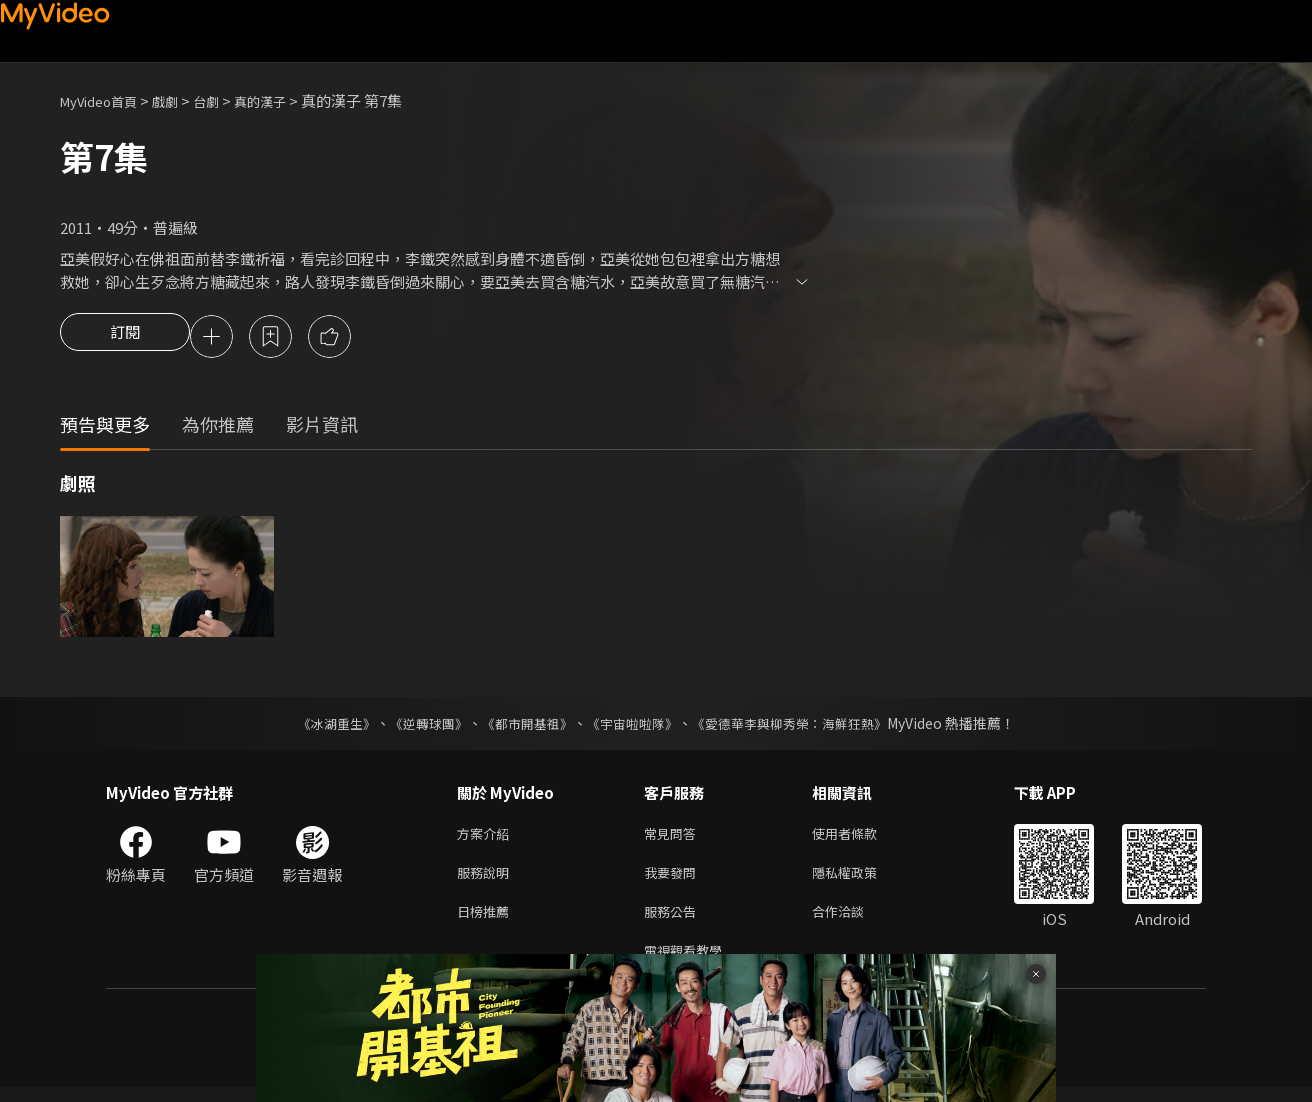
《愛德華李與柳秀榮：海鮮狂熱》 (802, 726)
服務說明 (487, 879)
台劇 (226, 100)
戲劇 (181, 100)
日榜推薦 (487, 921)
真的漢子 (286, 100)
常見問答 (674, 837)
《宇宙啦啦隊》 (634, 726)
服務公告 (674, 921)
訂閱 (125, 338)
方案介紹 (487, 837)
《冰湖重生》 (319, 726)
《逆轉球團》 (417, 726)
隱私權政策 (861, 879)
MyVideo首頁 (105, 100)
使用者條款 (861, 837)
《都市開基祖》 (522, 726)
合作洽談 (854, 921)
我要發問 (674, 879)
